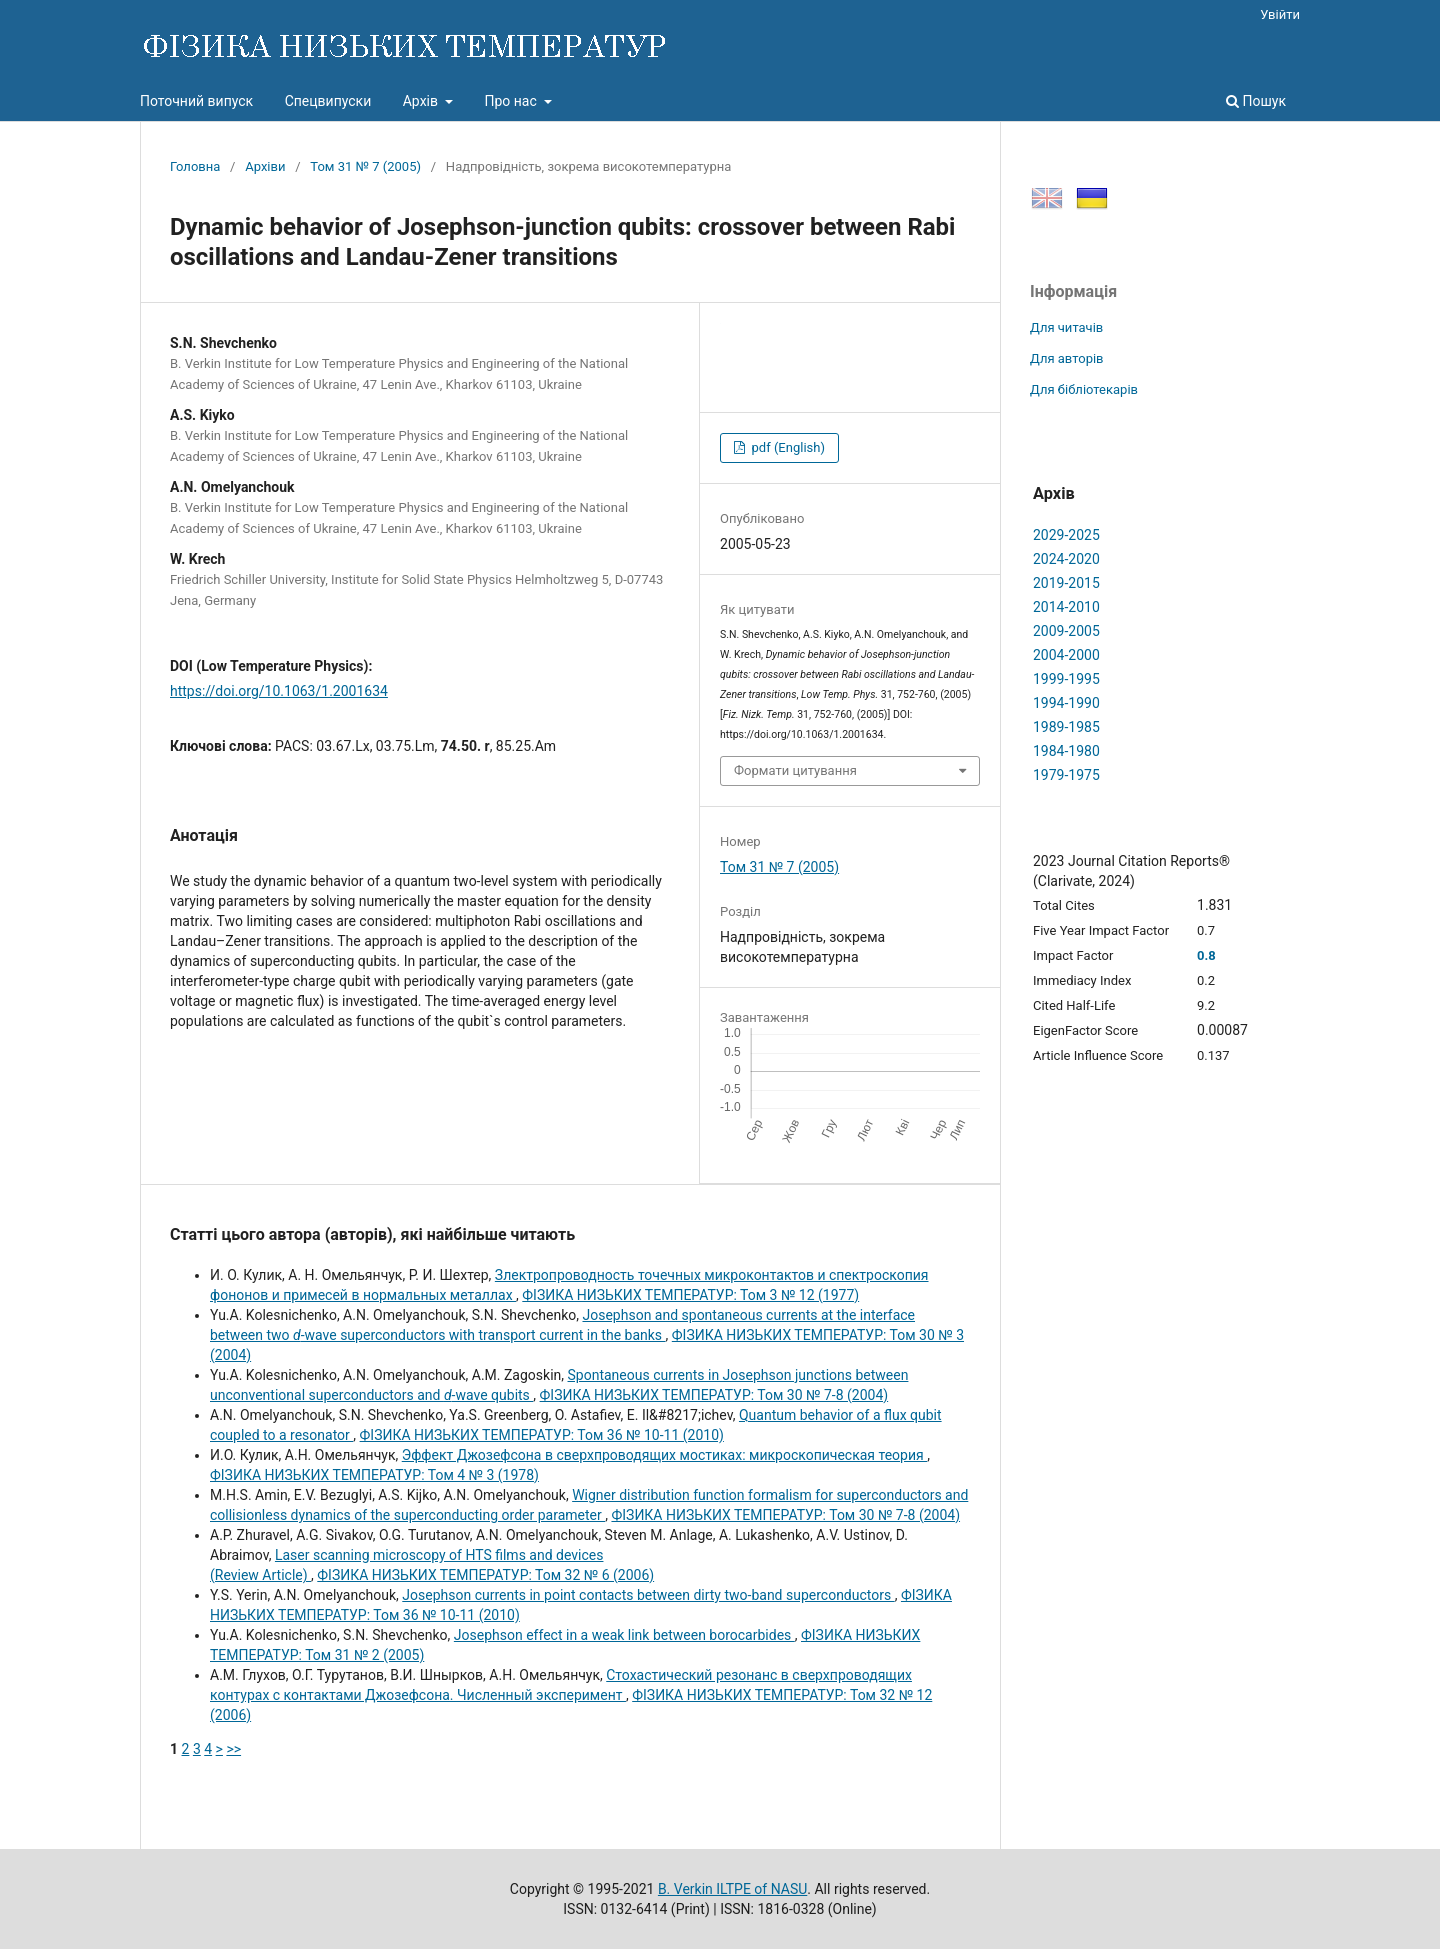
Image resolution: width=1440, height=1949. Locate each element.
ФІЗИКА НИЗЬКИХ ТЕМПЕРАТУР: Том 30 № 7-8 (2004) (714, 1395)
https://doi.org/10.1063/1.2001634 (279, 691)
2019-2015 (1066, 583)
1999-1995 (1066, 679)
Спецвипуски (328, 101)
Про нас (512, 101)
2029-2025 (1066, 535)
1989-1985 (1066, 727)
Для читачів (1066, 327)
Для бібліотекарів (1084, 389)
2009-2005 (1066, 631)
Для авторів (1067, 358)
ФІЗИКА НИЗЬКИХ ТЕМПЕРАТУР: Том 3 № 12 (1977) (690, 1295)
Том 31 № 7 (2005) (365, 166)
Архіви (265, 166)
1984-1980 (1066, 751)
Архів (422, 101)
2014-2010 (1066, 607)
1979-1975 (1066, 775)
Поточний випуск (196, 101)
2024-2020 (1066, 559)
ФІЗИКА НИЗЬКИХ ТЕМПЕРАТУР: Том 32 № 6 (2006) (485, 1575)
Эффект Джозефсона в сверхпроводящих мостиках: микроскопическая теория (664, 1455)
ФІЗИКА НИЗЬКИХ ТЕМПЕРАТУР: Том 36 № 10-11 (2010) (542, 1435)
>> (233, 1749)
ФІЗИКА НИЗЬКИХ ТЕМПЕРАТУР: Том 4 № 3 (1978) (374, 1475)
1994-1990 (1066, 703)
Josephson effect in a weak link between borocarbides (624, 1635)
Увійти (1280, 14)
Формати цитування (795, 770)
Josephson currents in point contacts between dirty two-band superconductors (648, 1595)
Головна (195, 166)
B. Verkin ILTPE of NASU (732, 1889)
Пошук (1256, 101)
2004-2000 (1066, 655)
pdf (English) (786, 447)
